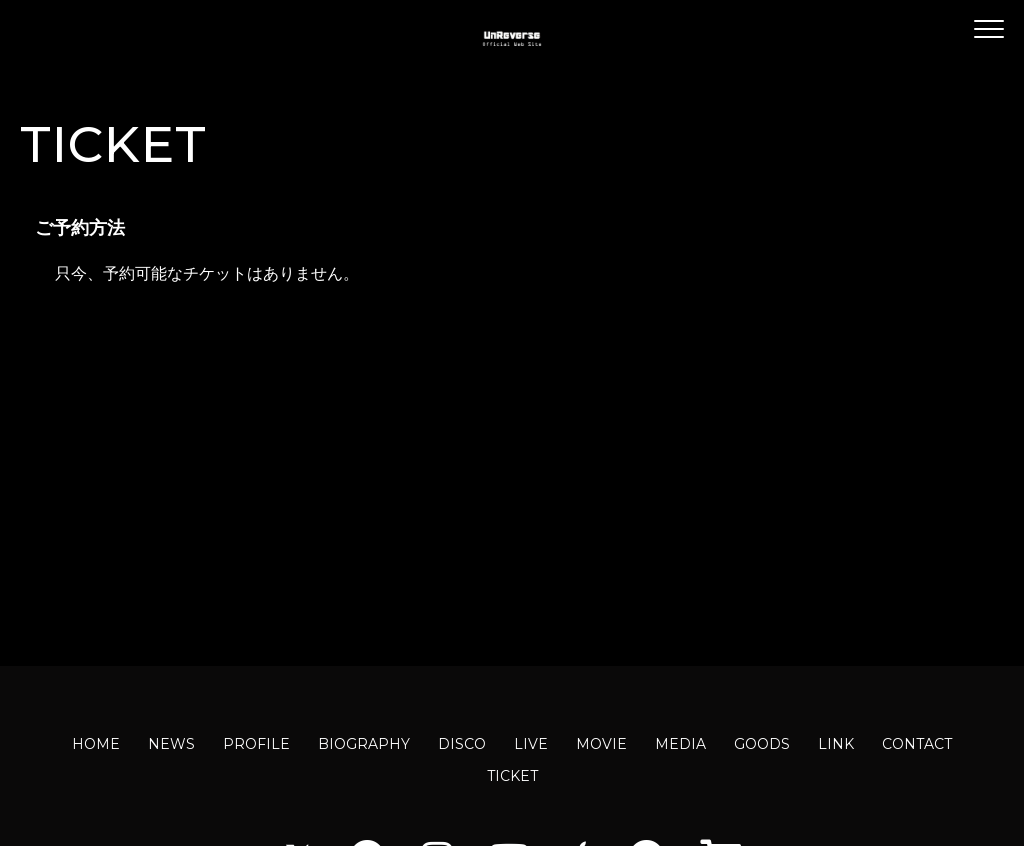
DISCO (462, 744)
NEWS (171, 744)
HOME (96, 744)
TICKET (512, 776)
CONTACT (917, 744)
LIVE (531, 744)
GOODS (762, 744)
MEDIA (680, 744)
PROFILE (256, 744)
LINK (836, 744)
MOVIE (601, 744)
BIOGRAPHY (364, 744)
